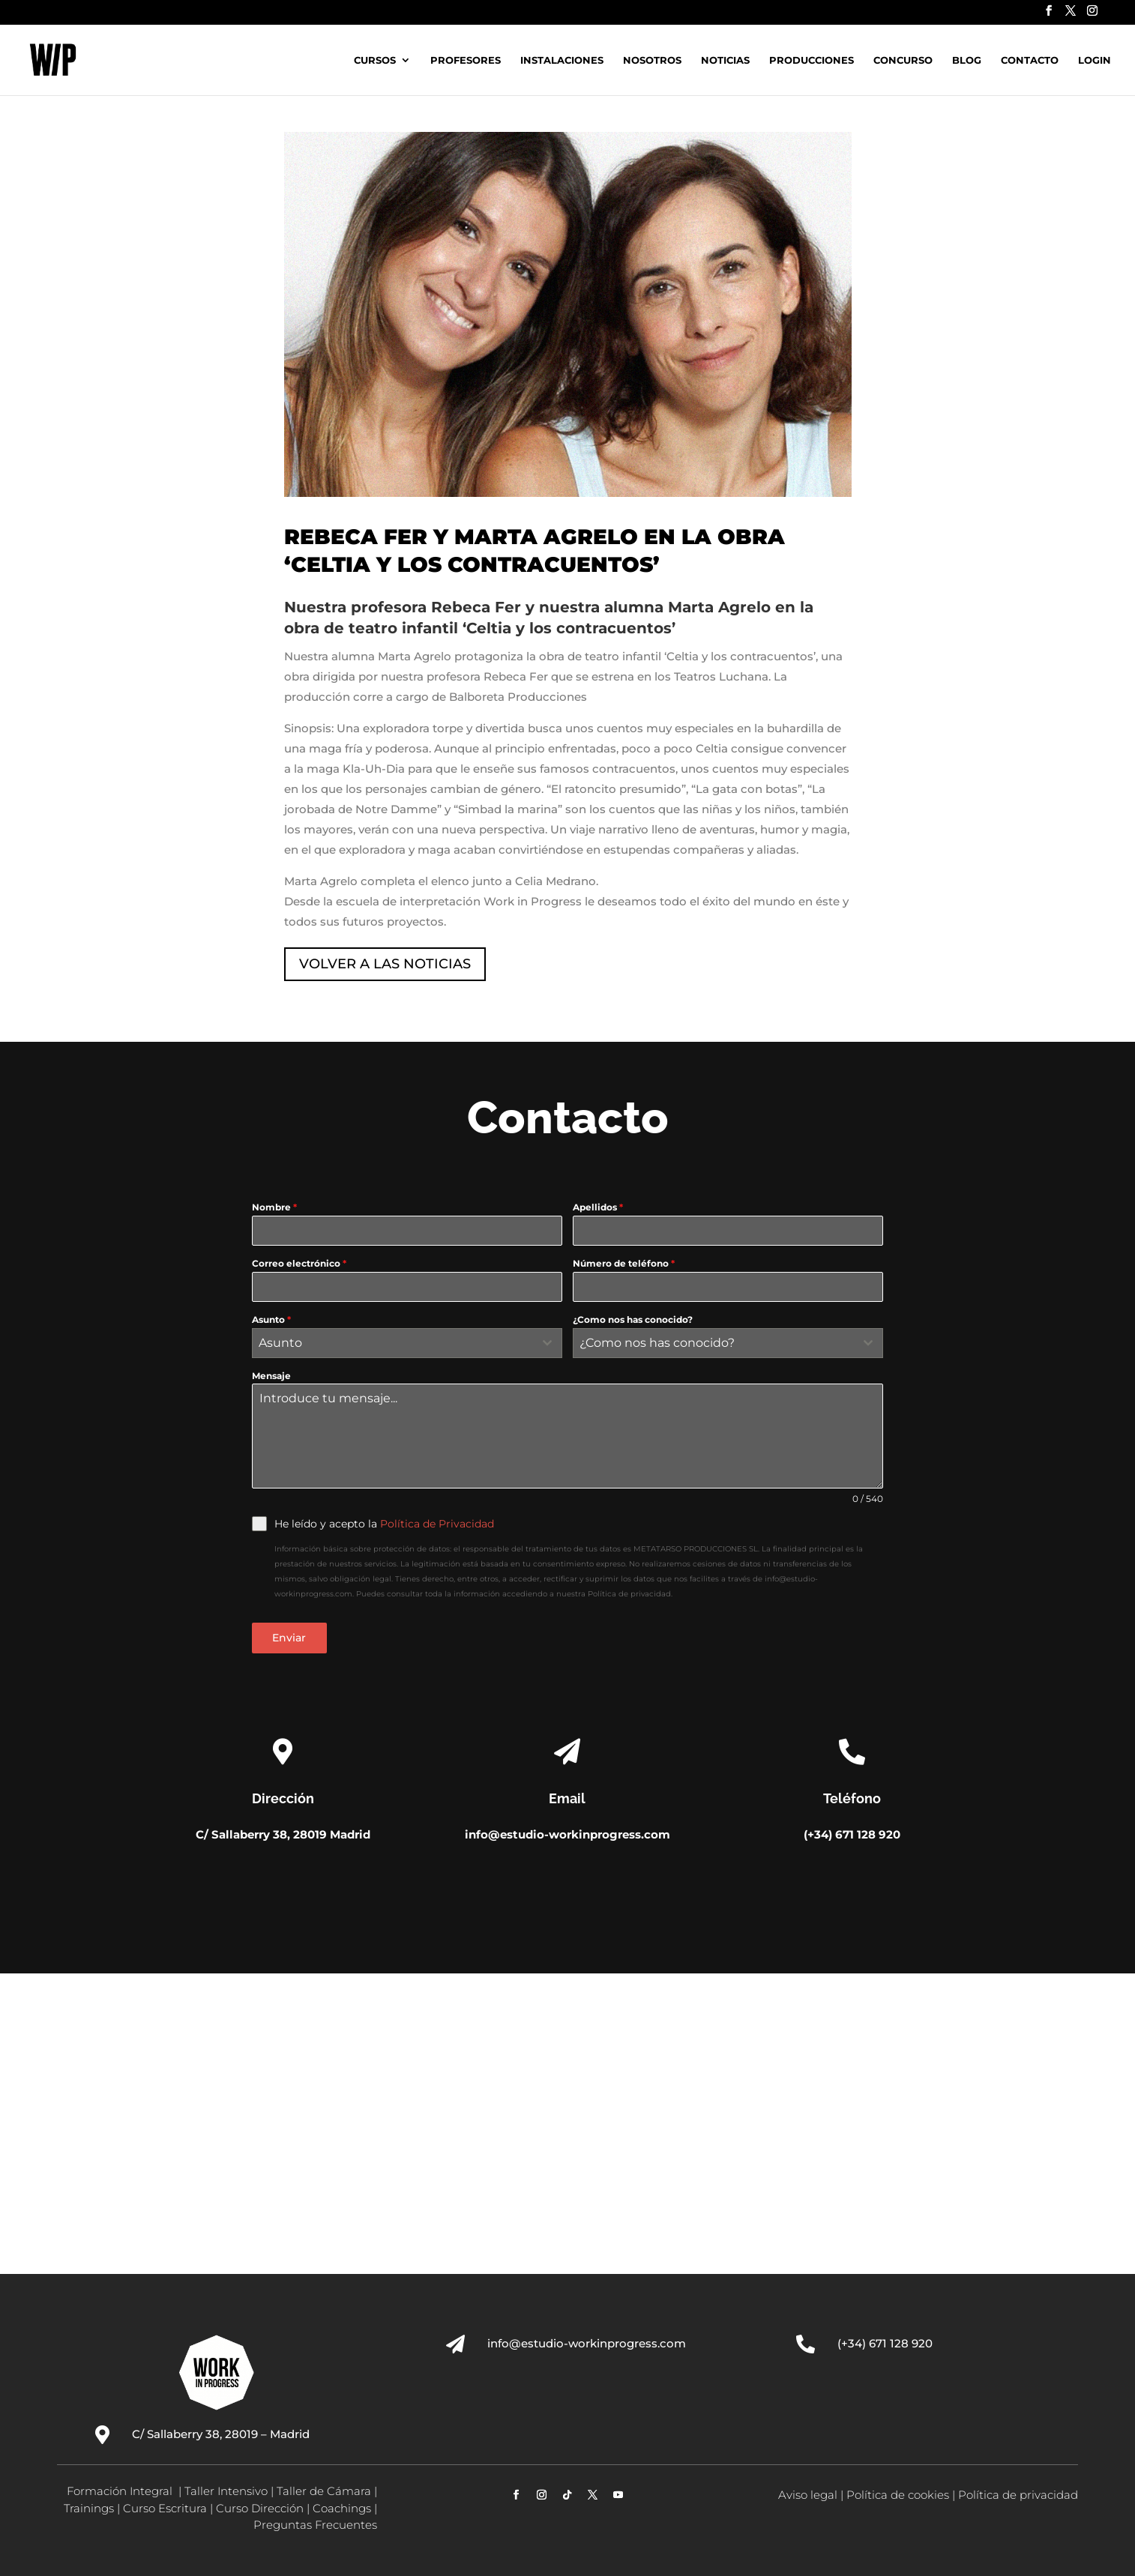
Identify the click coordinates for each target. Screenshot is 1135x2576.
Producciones (811, 60)
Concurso (903, 60)
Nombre (274, 1207)
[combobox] (407, 1343)
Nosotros (652, 60)
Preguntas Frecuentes (315, 2525)
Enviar (289, 1637)
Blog (966, 60)
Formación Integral (121, 2491)
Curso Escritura (165, 2508)
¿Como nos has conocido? (633, 1319)
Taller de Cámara (324, 2491)
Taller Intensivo (226, 2491)
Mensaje (271, 1375)
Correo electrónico (299, 1263)
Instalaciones (561, 60)
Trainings (89, 2508)
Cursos (375, 60)
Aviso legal (807, 2495)
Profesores (465, 60)
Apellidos (598, 1207)
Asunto (271, 1319)
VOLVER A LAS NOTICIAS (385, 964)
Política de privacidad (1018, 2495)
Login (1094, 60)
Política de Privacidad (437, 1523)
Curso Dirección (260, 2508)
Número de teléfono (624, 1263)
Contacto (1030, 60)
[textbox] (393, 1343)
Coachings (342, 2508)
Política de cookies (897, 2495)
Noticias (725, 60)
